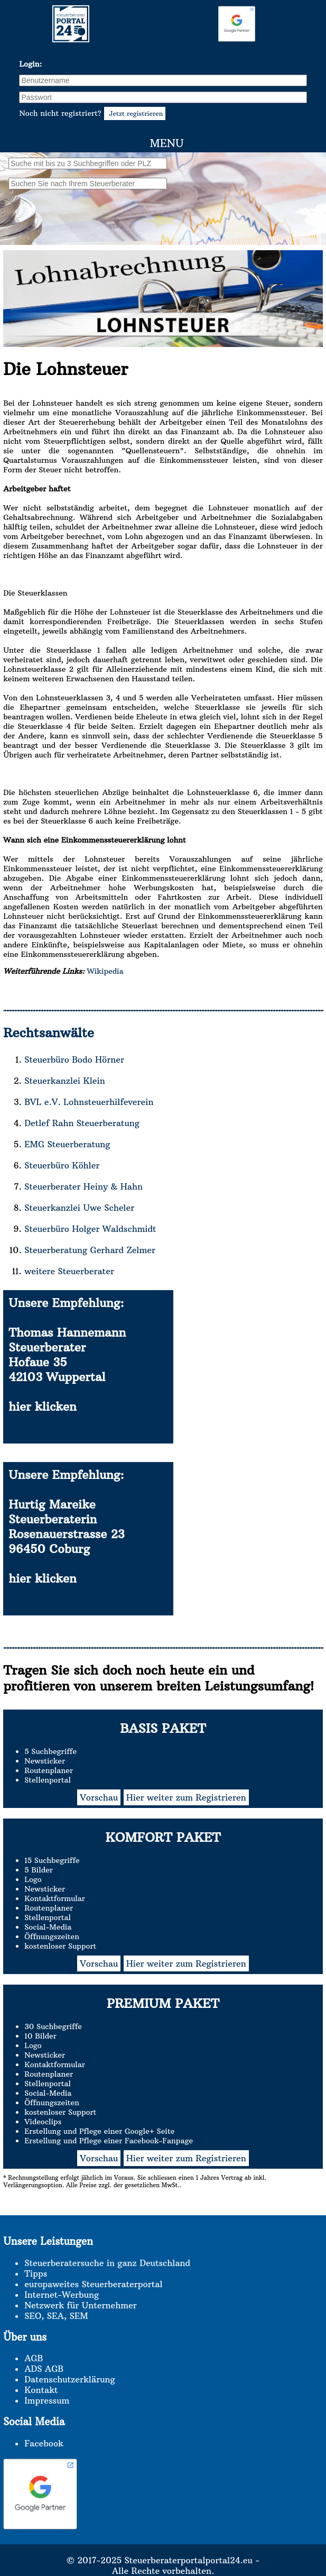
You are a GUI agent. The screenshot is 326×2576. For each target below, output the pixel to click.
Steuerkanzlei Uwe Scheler (79, 1207)
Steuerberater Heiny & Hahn (83, 1186)
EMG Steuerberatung (67, 1144)
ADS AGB (43, 2368)
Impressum (46, 2400)
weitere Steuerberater (69, 1271)
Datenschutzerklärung (69, 2379)
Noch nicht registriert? (92, 113)
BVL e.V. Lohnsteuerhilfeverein (88, 1102)
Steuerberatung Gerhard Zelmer (89, 1250)
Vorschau (99, 1797)
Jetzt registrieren (135, 113)
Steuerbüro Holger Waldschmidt (90, 1228)
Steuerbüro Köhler (61, 1165)
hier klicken (42, 1406)
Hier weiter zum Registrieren (186, 1797)
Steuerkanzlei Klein (64, 1080)
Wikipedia (104, 971)
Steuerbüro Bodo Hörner (74, 1059)
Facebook (43, 2443)
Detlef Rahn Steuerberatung (81, 1123)
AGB (33, 2358)
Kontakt (41, 2390)
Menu (166, 143)
